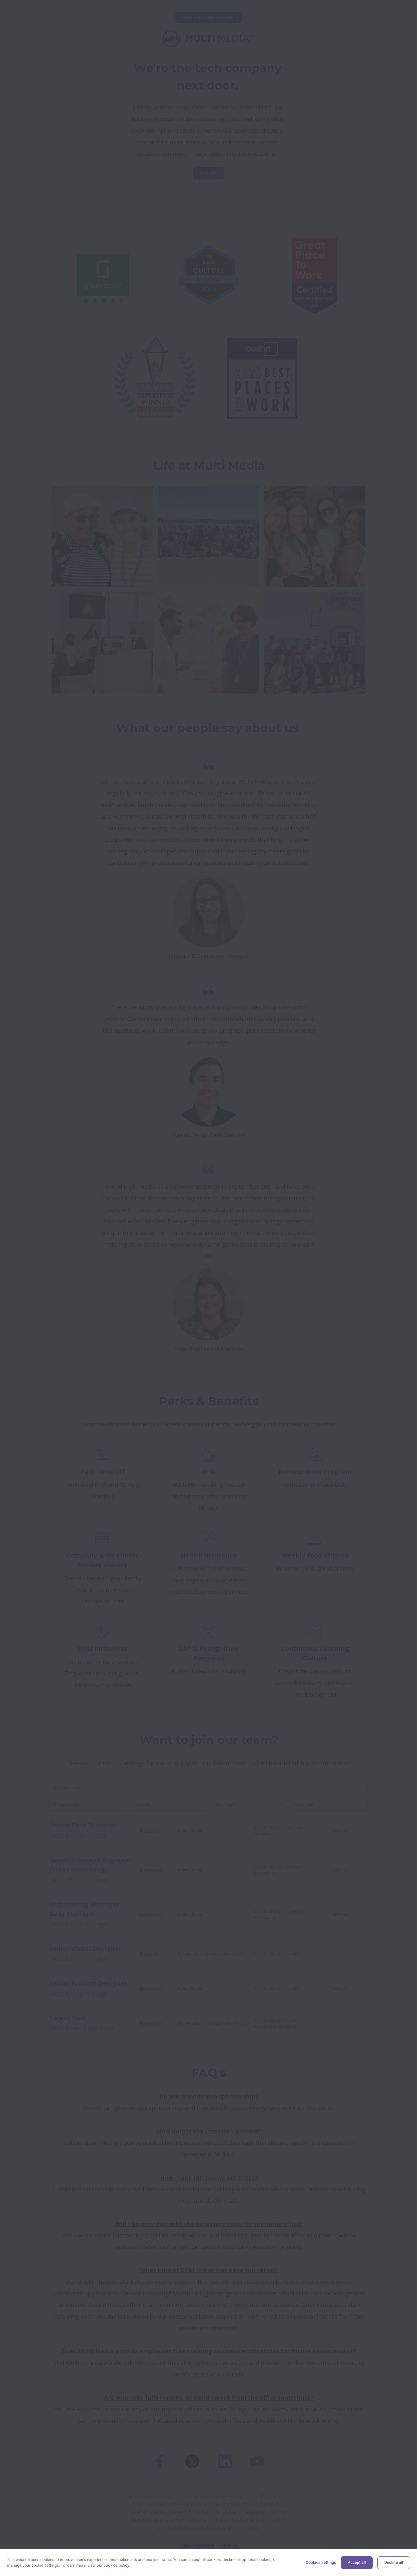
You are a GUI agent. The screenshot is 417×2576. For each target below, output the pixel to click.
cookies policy (116, 2565)
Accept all (357, 2562)
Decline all (393, 2562)
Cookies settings (321, 2562)
